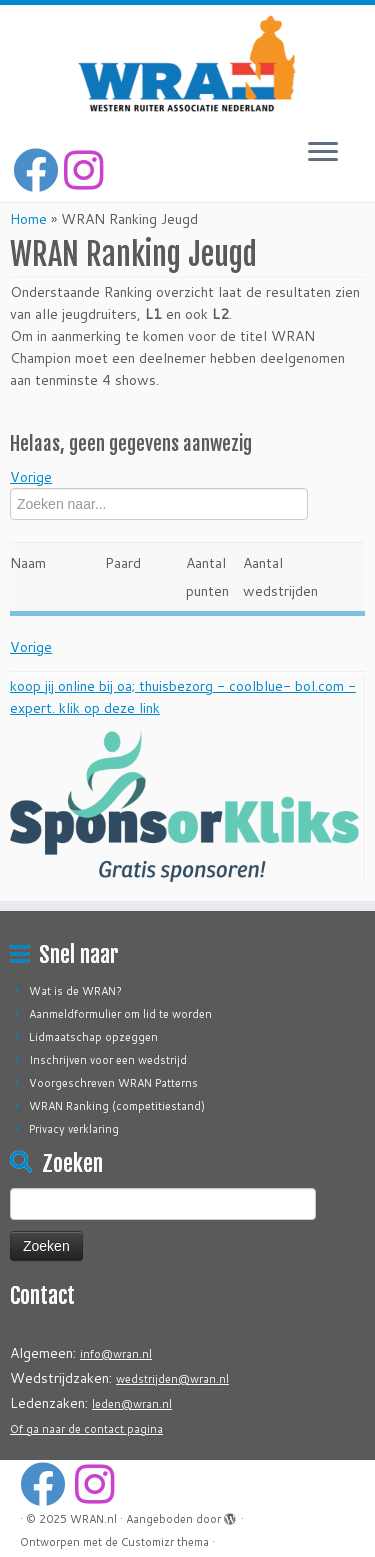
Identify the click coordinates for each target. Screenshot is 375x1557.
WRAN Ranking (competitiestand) (117, 1106)
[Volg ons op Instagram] (86, 170)
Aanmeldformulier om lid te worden (120, 1014)
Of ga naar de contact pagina (86, 1429)
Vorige (31, 477)
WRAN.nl (93, 1519)
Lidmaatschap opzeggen (93, 1037)
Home (28, 219)
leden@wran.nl (132, 1404)
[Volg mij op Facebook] (38, 170)
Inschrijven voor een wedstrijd (108, 1060)
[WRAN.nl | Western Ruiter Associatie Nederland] (187, 63)
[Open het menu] (323, 153)
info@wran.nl (116, 1354)
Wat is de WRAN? (75, 991)
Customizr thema (165, 1542)
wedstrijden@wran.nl (172, 1379)
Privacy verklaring (74, 1129)
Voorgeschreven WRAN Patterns (113, 1083)
